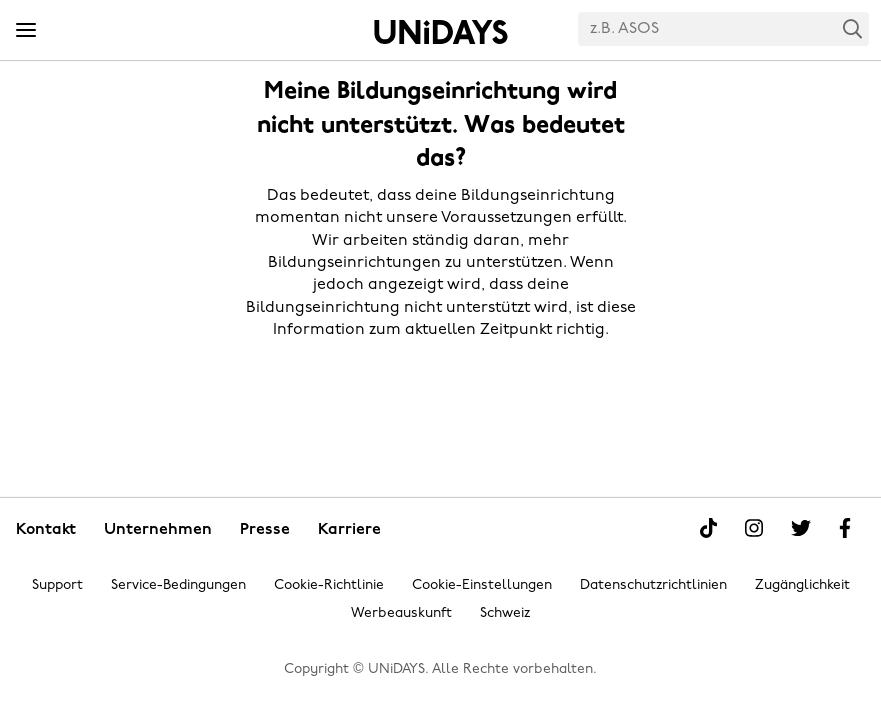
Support (57, 585)
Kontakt (46, 530)
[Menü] (26, 31)
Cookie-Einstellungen (482, 585)
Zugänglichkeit (802, 585)
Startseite (441, 32)
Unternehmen (158, 530)
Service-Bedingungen (178, 585)
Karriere (349, 530)
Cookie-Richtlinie (329, 585)
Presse (265, 530)
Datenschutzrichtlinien (653, 585)
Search (853, 28)
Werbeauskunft (401, 613)
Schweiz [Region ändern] (505, 613)
